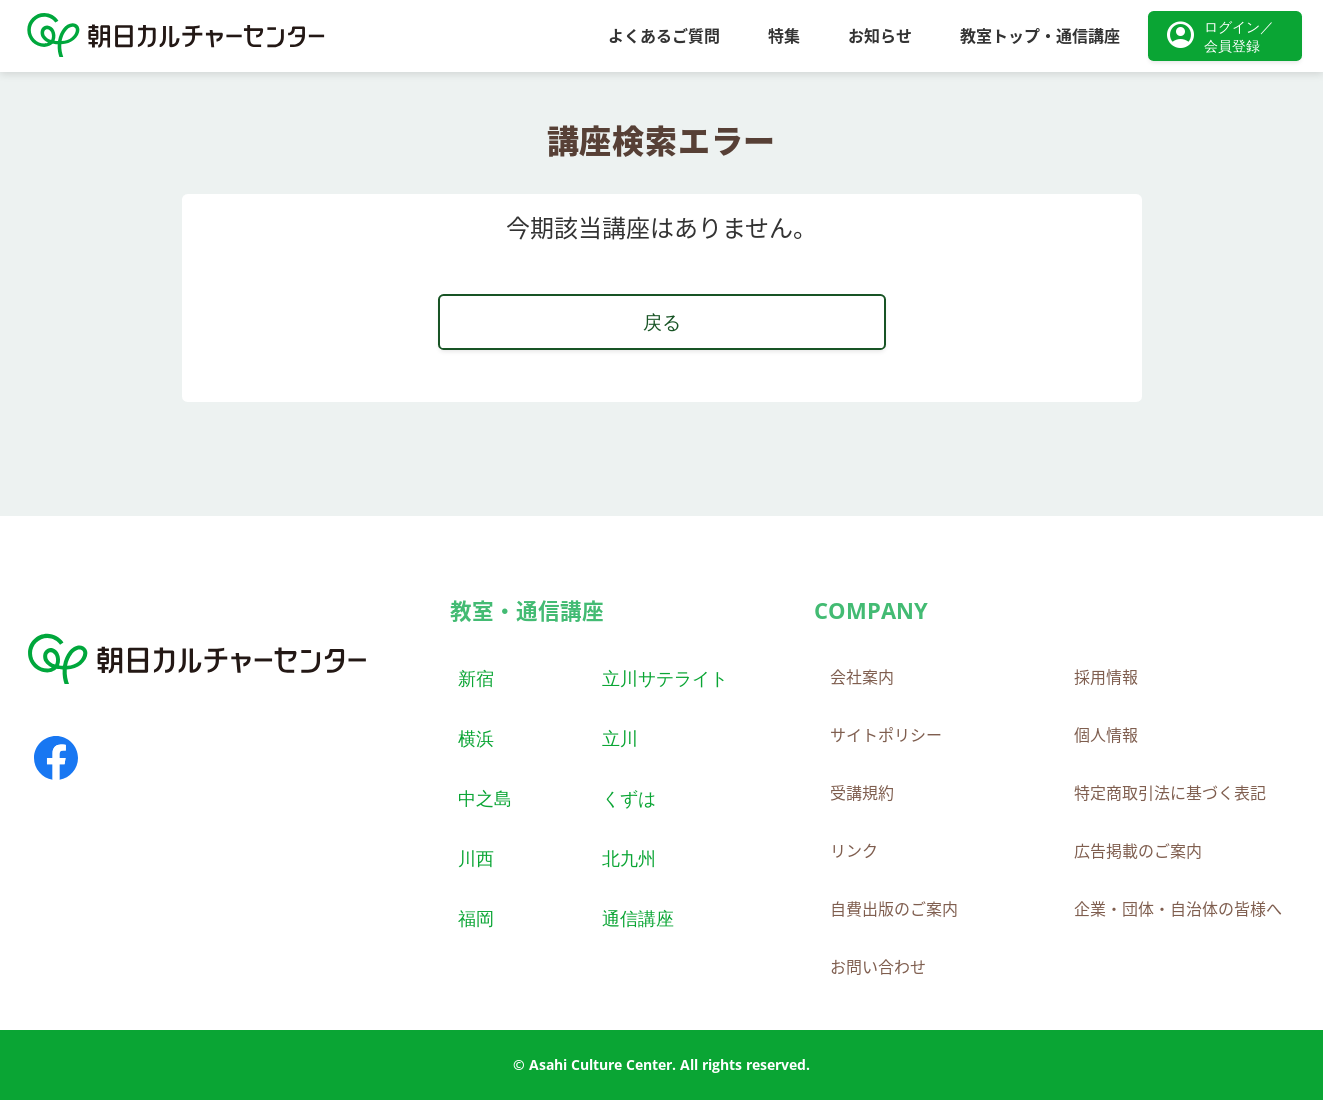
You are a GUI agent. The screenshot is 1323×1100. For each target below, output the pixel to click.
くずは (629, 797)
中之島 (485, 797)
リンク (854, 851)
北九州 (629, 857)
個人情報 (1106, 735)
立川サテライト (665, 677)
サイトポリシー (886, 735)
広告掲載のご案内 (1138, 851)
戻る (662, 321)
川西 (476, 857)
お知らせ (880, 36)
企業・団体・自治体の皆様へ (1178, 909)
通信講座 (638, 917)
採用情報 (1106, 677)
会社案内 (862, 677)
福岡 (476, 917)
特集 (784, 36)
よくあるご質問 (664, 36)
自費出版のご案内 (894, 909)
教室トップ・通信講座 (1040, 36)
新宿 (476, 677)
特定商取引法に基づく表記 (1170, 793)
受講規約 (862, 793)
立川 (620, 737)
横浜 (476, 737)
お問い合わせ (878, 967)
